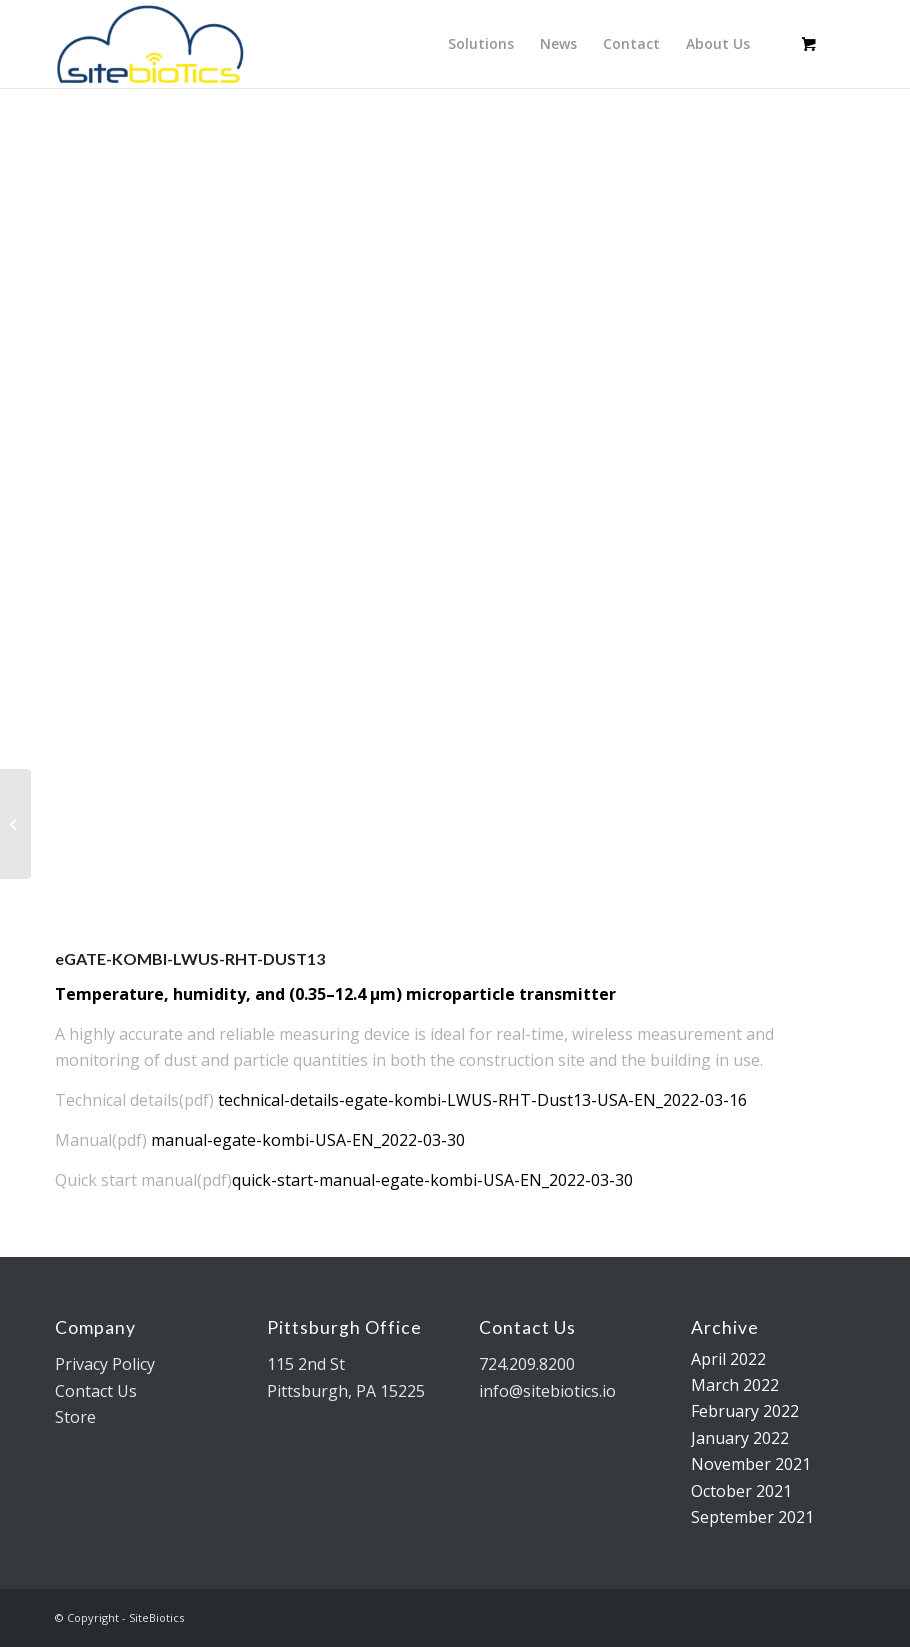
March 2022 (735, 1385)
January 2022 (740, 1438)
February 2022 (745, 1411)
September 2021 (752, 1517)
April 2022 (728, 1359)
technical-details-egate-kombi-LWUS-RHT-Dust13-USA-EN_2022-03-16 (482, 1100)
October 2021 (741, 1491)
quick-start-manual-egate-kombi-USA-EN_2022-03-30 (432, 1180)
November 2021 (751, 1464)
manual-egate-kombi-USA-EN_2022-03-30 (308, 1140)
